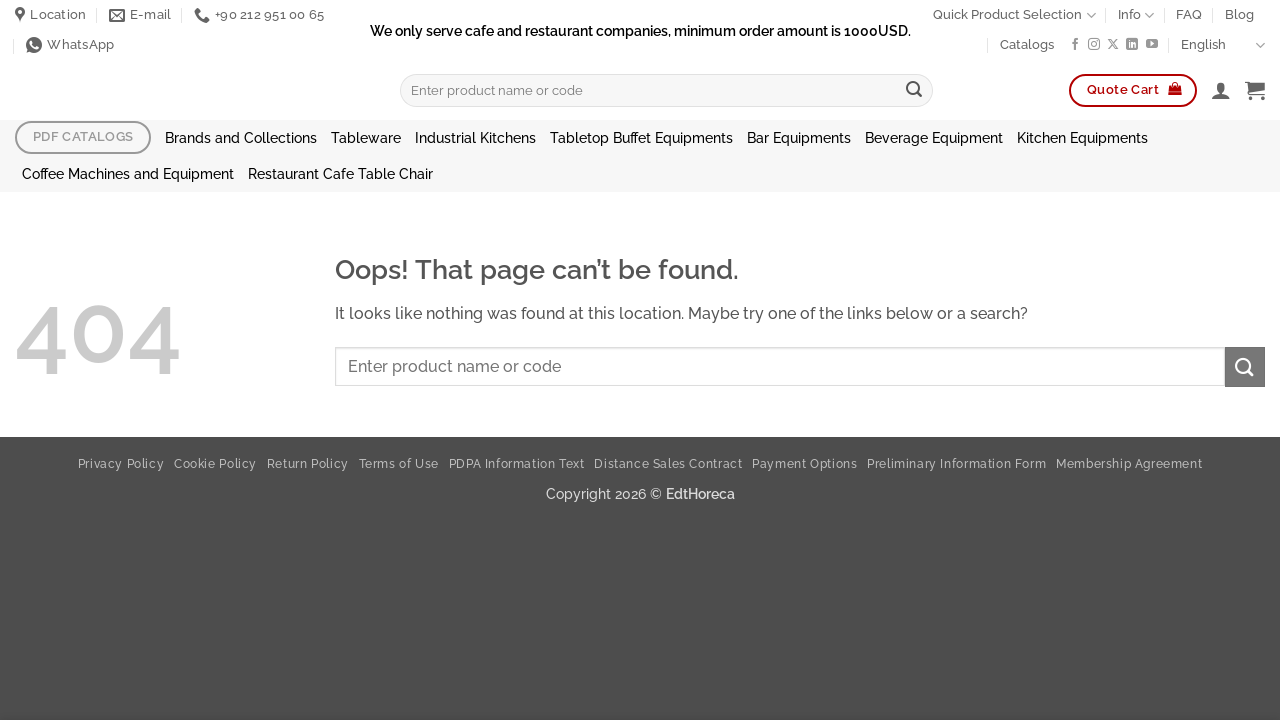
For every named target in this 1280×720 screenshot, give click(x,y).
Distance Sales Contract (668, 463)
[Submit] (914, 91)
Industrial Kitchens (475, 137)
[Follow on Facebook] (1075, 45)
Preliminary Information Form (956, 463)
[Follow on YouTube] (1152, 45)
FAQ (1189, 14)
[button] (1221, 90)
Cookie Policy (215, 463)
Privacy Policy (121, 463)
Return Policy (308, 463)
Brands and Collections (241, 137)
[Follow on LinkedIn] (1132, 45)
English (1223, 45)
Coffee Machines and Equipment (128, 173)
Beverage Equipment (934, 137)
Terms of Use (399, 463)
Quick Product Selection (1014, 15)
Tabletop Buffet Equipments (641, 137)
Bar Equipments (799, 137)
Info (1136, 15)
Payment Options (804, 463)
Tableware (366, 137)
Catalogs (1027, 44)
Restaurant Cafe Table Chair (340, 173)
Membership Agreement (1129, 463)
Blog (1239, 14)
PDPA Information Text (517, 463)
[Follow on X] (1113, 45)
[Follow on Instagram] (1094, 45)
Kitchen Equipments (1082, 137)
